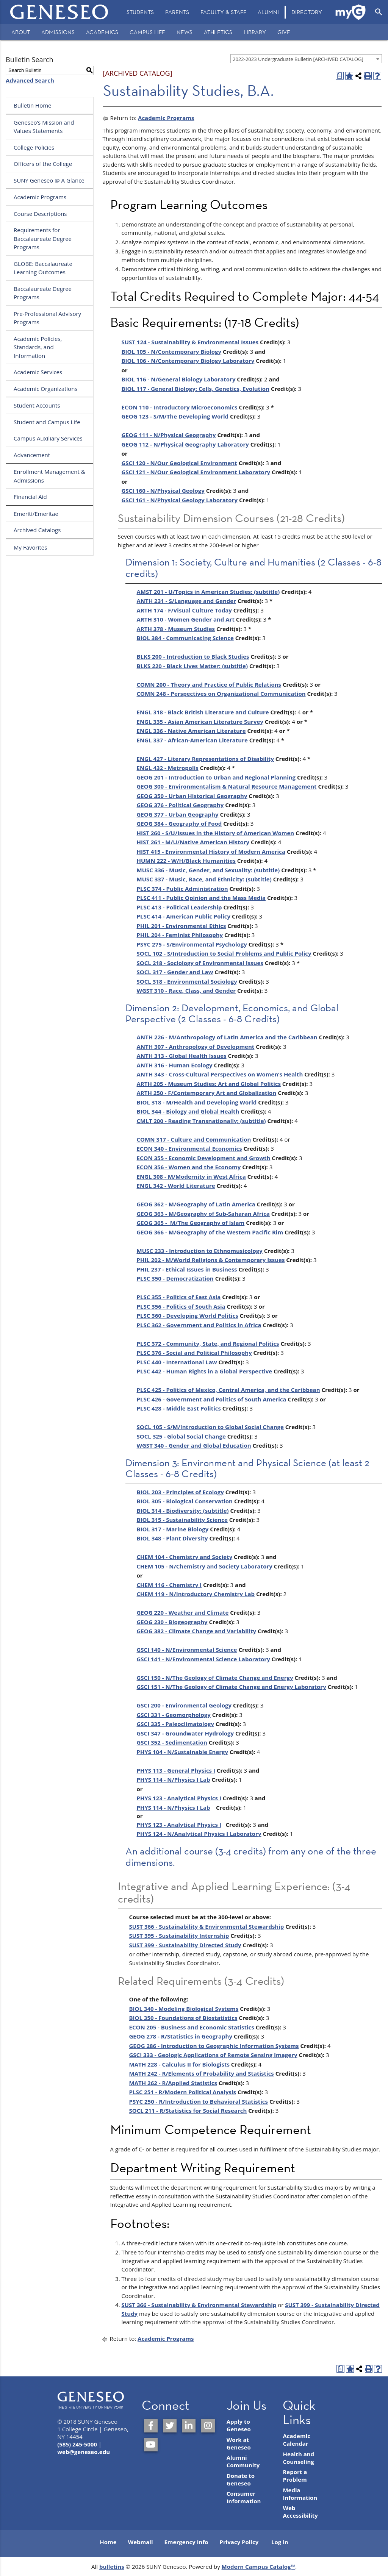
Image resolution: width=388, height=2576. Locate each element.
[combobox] (306, 58)
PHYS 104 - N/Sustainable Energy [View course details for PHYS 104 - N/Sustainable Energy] (182, 1752)
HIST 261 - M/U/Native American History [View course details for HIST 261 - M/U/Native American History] (193, 842)
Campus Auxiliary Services (48, 438)
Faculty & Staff (223, 12)
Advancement (32, 455)
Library (255, 32)
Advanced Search (30, 80)
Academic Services (38, 372)
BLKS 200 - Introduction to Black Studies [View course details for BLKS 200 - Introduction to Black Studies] (193, 656)
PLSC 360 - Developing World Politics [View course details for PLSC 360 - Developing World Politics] (187, 1315)
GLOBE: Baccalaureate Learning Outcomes (43, 268)
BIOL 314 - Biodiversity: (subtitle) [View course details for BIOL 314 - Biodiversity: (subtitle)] (183, 1510)
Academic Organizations (46, 388)
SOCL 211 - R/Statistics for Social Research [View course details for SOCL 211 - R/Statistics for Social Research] (188, 2110)
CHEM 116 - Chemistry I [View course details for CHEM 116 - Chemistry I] (169, 1585)
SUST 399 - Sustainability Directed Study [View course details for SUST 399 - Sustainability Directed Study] (185, 1945)
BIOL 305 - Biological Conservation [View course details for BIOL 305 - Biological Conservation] (185, 1501)
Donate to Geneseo (241, 2479)
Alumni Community (243, 2461)
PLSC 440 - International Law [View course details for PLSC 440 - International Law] (177, 1362)
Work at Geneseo (239, 2443)
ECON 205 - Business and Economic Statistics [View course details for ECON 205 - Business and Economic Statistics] (191, 2027)
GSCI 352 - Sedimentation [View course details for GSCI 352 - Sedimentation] (172, 1742)
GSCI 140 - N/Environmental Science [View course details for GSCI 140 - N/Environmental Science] (187, 1649)
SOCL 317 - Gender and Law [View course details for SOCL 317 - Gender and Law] (175, 972)
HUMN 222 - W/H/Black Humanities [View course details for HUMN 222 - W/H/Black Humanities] (186, 860)
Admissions (58, 32)
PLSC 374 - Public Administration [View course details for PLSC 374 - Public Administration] (182, 888)
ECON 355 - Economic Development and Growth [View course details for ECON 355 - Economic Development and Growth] (204, 1158)
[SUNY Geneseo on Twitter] (170, 2425)
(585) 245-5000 (77, 2444)
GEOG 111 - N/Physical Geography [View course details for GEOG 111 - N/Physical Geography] (169, 435)
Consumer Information (244, 2497)
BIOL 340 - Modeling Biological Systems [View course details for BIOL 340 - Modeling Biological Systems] (184, 2008)
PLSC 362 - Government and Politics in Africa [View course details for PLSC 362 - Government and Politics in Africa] (199, 1325)
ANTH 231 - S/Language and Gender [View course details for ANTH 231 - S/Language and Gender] (186, 601)
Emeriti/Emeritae (36, 513)
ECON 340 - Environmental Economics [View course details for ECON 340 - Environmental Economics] (189, 1148)
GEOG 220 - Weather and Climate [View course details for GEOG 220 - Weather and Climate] (183, 1612)
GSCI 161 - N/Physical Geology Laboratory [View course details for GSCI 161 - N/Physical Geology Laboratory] (180, 500)
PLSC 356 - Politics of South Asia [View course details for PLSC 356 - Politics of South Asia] (181, 1306)
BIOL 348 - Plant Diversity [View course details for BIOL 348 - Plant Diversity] (172, 1538)
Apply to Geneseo (239, 2425)
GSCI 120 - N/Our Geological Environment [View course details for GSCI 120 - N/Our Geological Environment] (179, 463)
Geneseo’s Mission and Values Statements (44, 127)
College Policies (34, 147)
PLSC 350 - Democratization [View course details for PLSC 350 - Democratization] (175, 1278)
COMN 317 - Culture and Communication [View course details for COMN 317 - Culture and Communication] (194, 1139)
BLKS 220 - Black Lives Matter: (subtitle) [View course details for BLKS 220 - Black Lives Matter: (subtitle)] (192, 666)
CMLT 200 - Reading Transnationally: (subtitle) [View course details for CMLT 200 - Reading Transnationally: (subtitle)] (201, 1121)
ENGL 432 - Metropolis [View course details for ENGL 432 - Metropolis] (168, 768)
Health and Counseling (298, 2457)
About (20, 32)
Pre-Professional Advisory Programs (47, 318)
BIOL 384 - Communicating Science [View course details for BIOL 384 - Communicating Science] (185, 638)
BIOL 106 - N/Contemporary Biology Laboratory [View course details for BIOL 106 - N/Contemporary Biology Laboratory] (188, 360)
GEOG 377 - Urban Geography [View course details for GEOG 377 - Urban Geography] (178, 814)
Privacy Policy (239, 2542)
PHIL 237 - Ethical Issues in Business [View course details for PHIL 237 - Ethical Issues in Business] (187, 1269)
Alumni (268, 12)
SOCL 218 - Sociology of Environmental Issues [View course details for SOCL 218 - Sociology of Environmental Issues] (200, 963)
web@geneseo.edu (83, 2452)
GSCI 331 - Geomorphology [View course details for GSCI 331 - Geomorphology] (174, 1714)
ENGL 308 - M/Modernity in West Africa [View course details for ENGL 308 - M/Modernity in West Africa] (191, 1176)
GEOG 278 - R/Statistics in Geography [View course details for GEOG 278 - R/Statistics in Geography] (181, 2036)
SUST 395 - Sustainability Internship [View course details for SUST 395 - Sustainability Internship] (179, 1935)
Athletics (218, 32)
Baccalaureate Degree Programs (43, 293)
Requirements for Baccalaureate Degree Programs (43, 238)
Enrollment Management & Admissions (49, 476)
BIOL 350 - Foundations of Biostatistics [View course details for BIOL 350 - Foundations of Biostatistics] (183, 2017)
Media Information (300, 2493)
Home (108, 2542)
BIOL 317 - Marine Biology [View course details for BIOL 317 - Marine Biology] (173, 1529)
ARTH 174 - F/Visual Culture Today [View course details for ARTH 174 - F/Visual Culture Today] (184, 610)
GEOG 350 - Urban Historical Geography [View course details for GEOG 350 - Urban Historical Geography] (192, 796)
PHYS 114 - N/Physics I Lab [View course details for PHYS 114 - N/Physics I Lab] (173, 1779)
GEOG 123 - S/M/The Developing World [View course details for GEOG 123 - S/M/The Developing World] (175, 416)
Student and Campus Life (47, 422)
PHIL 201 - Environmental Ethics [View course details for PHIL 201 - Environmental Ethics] (181, 925)
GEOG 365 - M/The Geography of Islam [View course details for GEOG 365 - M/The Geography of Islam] (191, 1222)
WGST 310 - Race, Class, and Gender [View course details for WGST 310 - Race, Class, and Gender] (186, 990)
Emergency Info (186, 2542)
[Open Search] (378, 12)
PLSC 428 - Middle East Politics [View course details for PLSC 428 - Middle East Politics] (179, 1408)
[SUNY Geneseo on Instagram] (208, 2425)
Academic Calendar (296, 2439)
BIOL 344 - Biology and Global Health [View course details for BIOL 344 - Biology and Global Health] (188, 1111)
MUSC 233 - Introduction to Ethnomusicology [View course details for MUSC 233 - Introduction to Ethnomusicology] (200, 1250)
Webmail (140, 2542)
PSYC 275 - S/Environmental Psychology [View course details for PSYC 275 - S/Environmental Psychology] (192, 944)
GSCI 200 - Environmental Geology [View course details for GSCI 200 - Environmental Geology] (184, 1705)
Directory (306, 12)
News (184, 32)
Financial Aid (30, 496)
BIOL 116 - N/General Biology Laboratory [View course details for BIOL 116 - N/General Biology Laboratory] (179, 379)
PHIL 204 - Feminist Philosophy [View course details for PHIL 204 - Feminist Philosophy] (180, 935)
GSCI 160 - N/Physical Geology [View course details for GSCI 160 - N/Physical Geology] (163, 490)
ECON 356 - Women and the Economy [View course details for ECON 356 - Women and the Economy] (189, 1167)
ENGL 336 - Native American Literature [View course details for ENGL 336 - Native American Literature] (191, 730)
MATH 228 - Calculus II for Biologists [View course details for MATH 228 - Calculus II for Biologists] (179, 2064)
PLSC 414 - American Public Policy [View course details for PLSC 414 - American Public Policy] (183, 916)
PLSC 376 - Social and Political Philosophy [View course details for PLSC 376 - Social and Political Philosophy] (194, 1352)
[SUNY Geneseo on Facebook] (151, 2425)
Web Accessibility (300, 2511)
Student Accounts (37, 405)
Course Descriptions (40, 213)
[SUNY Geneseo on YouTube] (151, 2444)
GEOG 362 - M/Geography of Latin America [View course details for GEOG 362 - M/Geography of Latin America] (196, 1204)
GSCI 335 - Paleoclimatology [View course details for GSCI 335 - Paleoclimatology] (175, 1724)
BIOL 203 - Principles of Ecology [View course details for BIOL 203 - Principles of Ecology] (180, 1492)
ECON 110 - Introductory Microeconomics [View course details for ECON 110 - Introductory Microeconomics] (180, 407)
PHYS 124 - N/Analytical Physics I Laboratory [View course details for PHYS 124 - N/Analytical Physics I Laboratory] (199, 1833)
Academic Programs (40, 197)
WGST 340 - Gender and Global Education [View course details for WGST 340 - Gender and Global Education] (194, 1445)
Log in (279, 2542)
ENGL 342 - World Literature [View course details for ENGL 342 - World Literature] (176, 1185)
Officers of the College (43, 163)
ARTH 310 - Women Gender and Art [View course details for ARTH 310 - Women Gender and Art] (186, 619)
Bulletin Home (33, 105)
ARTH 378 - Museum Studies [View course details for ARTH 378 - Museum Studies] (176, 629)
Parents (177, 12)
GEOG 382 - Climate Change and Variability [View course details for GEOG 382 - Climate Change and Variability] (196, 1631)
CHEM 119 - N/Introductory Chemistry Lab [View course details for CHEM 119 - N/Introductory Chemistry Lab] (196, 1594)
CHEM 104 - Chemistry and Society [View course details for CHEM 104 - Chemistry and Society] (185, 1557)
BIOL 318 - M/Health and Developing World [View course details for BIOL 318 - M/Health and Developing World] (197, 1102)
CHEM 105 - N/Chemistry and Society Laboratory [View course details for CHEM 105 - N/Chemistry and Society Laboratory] (204, 1566)
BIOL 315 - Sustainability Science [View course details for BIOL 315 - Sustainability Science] (182, 1519)
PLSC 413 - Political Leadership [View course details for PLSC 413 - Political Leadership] (179, 907)
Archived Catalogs (37, 530)
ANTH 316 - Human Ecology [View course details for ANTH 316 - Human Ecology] (175, 1065)
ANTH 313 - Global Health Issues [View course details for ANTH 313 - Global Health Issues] (182, 1055)
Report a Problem (295, 2475)
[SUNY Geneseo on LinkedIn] (189, 2425)
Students (140, 12)
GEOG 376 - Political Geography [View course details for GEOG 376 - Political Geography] (180, 805)
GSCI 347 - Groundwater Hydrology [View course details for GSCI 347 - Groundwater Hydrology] (185, 1733)
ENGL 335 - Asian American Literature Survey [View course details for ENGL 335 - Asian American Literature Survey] (200, 721)
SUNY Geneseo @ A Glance (49, 180)
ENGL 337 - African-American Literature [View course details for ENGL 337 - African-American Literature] (192, 740)
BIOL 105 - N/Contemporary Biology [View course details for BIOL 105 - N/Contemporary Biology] (172, 351)
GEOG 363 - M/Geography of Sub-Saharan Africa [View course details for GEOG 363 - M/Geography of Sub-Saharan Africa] (203, 1213)
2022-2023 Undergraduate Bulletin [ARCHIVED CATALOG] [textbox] (298, 59)
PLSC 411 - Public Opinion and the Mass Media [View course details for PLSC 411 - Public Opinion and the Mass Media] (201, 897)
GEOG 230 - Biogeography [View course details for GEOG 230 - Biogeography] (172, 1622)
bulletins (111, 2566)
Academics (102, 32)
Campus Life (147, 32)
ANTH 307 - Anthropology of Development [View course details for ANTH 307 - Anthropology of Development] (196, 1046)
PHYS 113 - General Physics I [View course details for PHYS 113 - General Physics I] (176, 1770)
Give (283, 32)
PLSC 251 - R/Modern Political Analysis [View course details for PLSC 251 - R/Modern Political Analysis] (182, 2092)
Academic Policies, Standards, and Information (38, 347)
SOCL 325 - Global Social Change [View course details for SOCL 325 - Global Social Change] (181, 1436)
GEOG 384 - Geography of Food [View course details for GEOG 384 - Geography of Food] (179, 823)
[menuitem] (140, 12)
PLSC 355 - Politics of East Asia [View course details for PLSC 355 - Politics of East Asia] (179, 1297)
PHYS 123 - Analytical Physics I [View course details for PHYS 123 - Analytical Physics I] (179, 1798)
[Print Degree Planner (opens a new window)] (340, 76)
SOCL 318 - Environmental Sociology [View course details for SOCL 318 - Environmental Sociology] (187, 981)
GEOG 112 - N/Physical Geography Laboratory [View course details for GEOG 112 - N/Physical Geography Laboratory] (185, 444)
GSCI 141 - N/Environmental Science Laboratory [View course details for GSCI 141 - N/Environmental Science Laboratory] (203, 1659)
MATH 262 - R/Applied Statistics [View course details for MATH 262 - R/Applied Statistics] (173, 2083)
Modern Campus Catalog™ (259, 2566)
